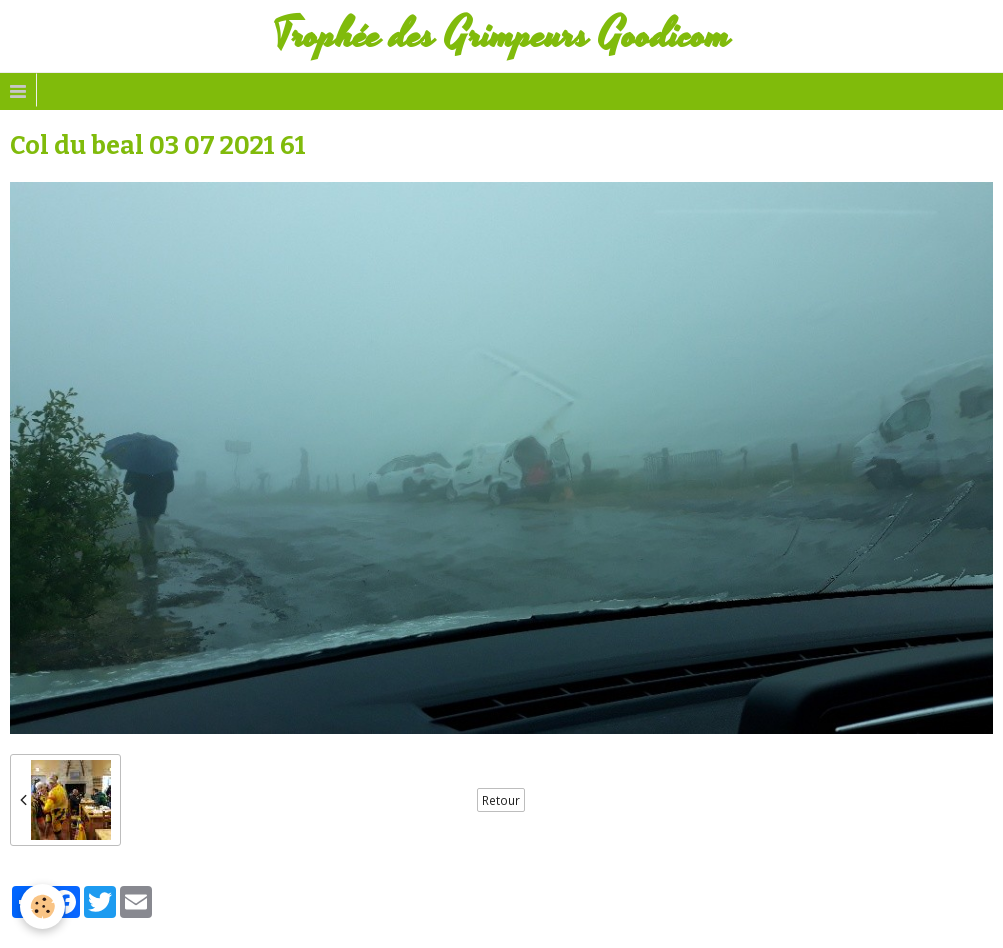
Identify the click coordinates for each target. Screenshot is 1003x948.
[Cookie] (42, 906)
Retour (501, 800)
